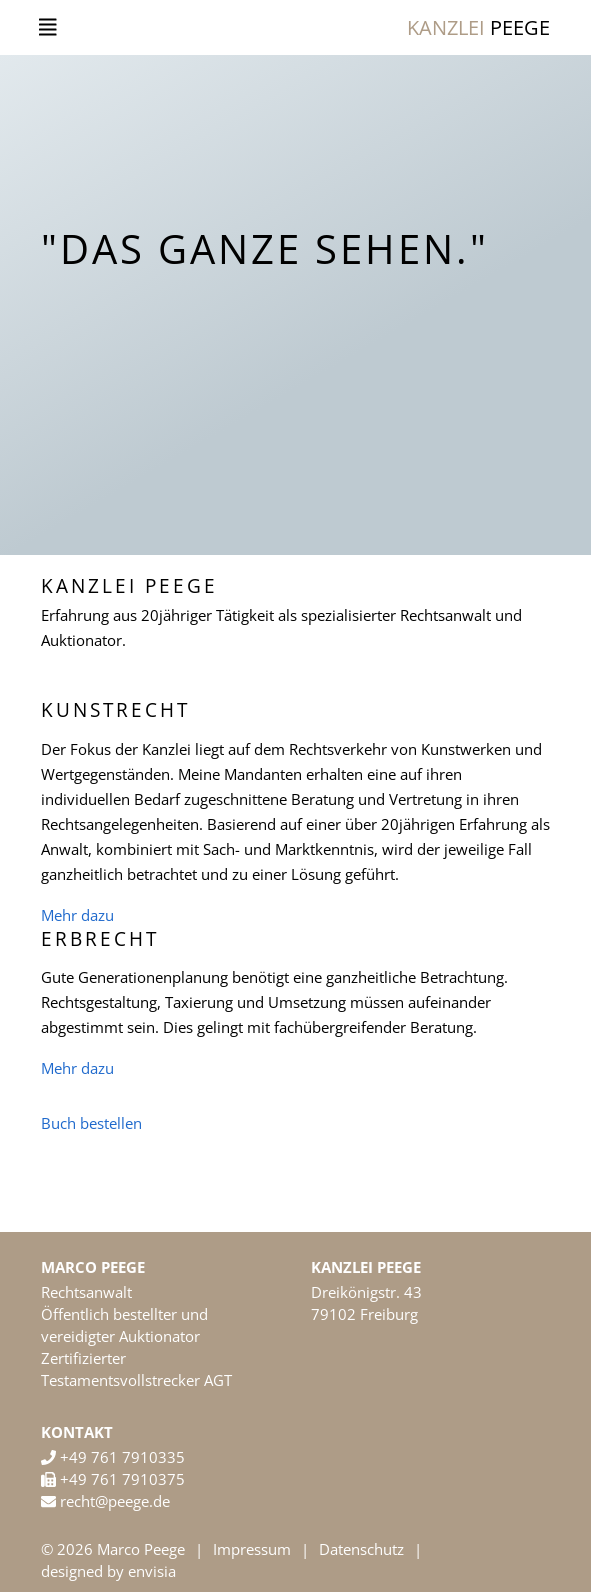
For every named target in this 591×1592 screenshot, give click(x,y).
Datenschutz (361, 1549)
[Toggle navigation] (48, 27)
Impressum (252, 1549)
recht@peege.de (113, 1501)
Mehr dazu (77, 915)
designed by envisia (108, 1571)
